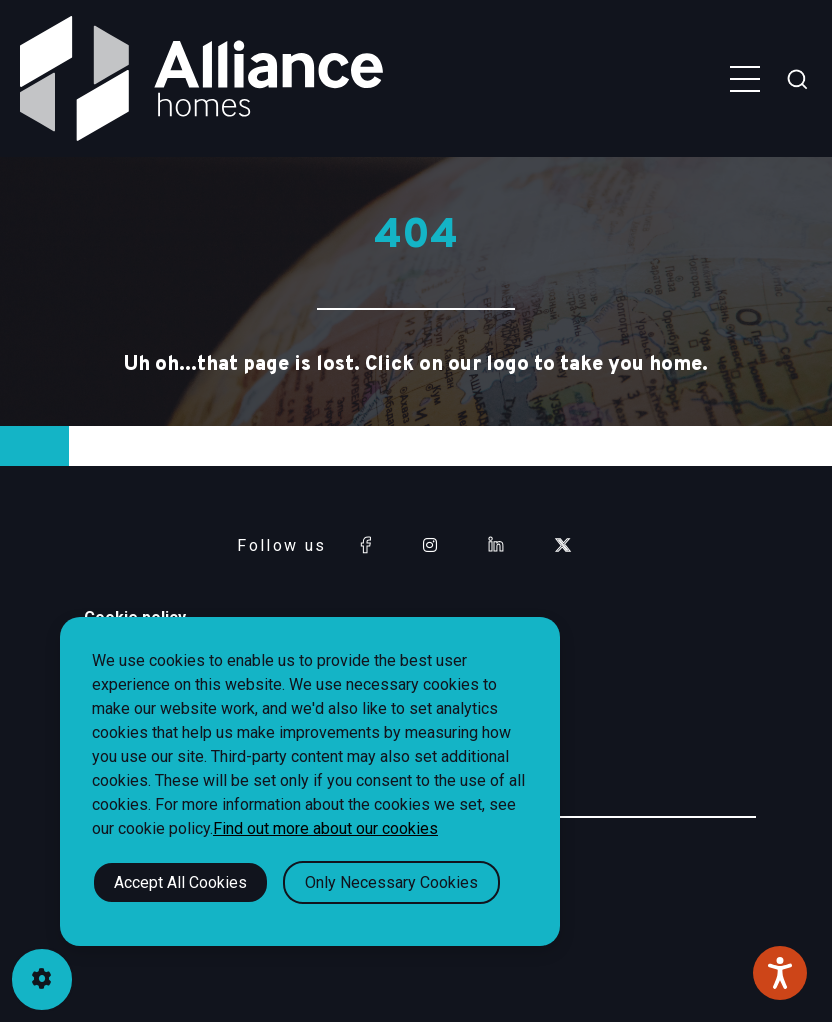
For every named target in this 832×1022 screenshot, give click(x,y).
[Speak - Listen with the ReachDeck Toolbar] (780, 973)
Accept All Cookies (180, 882)
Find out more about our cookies (325, 828)
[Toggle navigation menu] (745, 79)
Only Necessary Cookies (391, 882)
